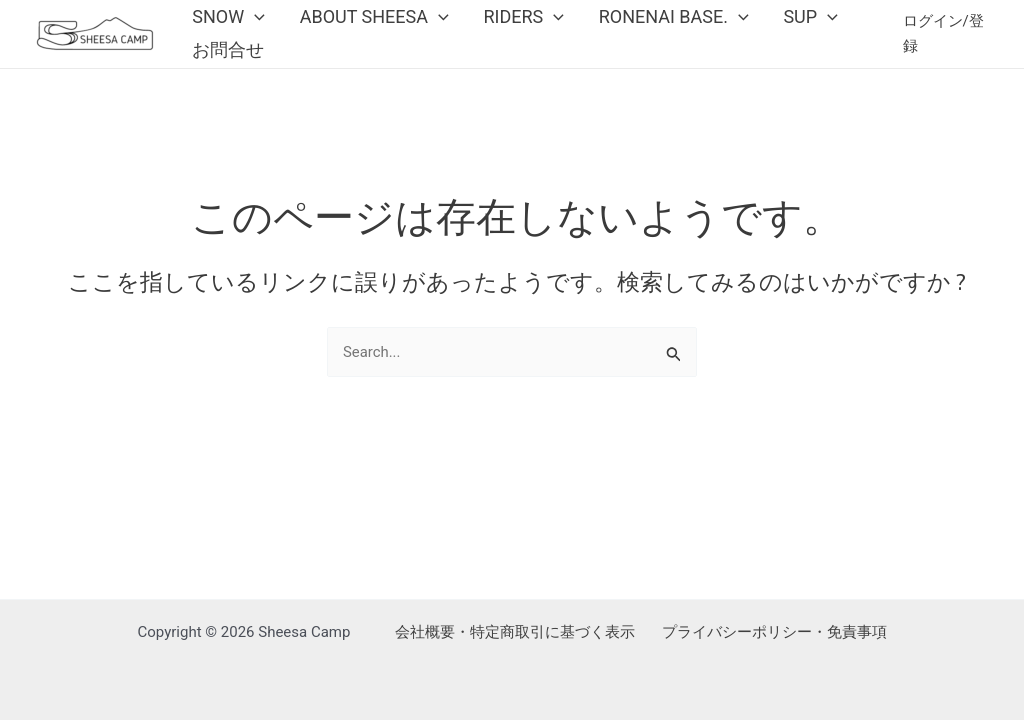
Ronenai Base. (636, 24)
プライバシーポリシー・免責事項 (774, 632)
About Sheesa (358, 24)
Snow (223, 24)
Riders (497, 24)
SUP (762, 24)
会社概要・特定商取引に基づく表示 (515, 632)
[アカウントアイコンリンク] (942, 49)
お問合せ (223, 72)
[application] (249, 24)
